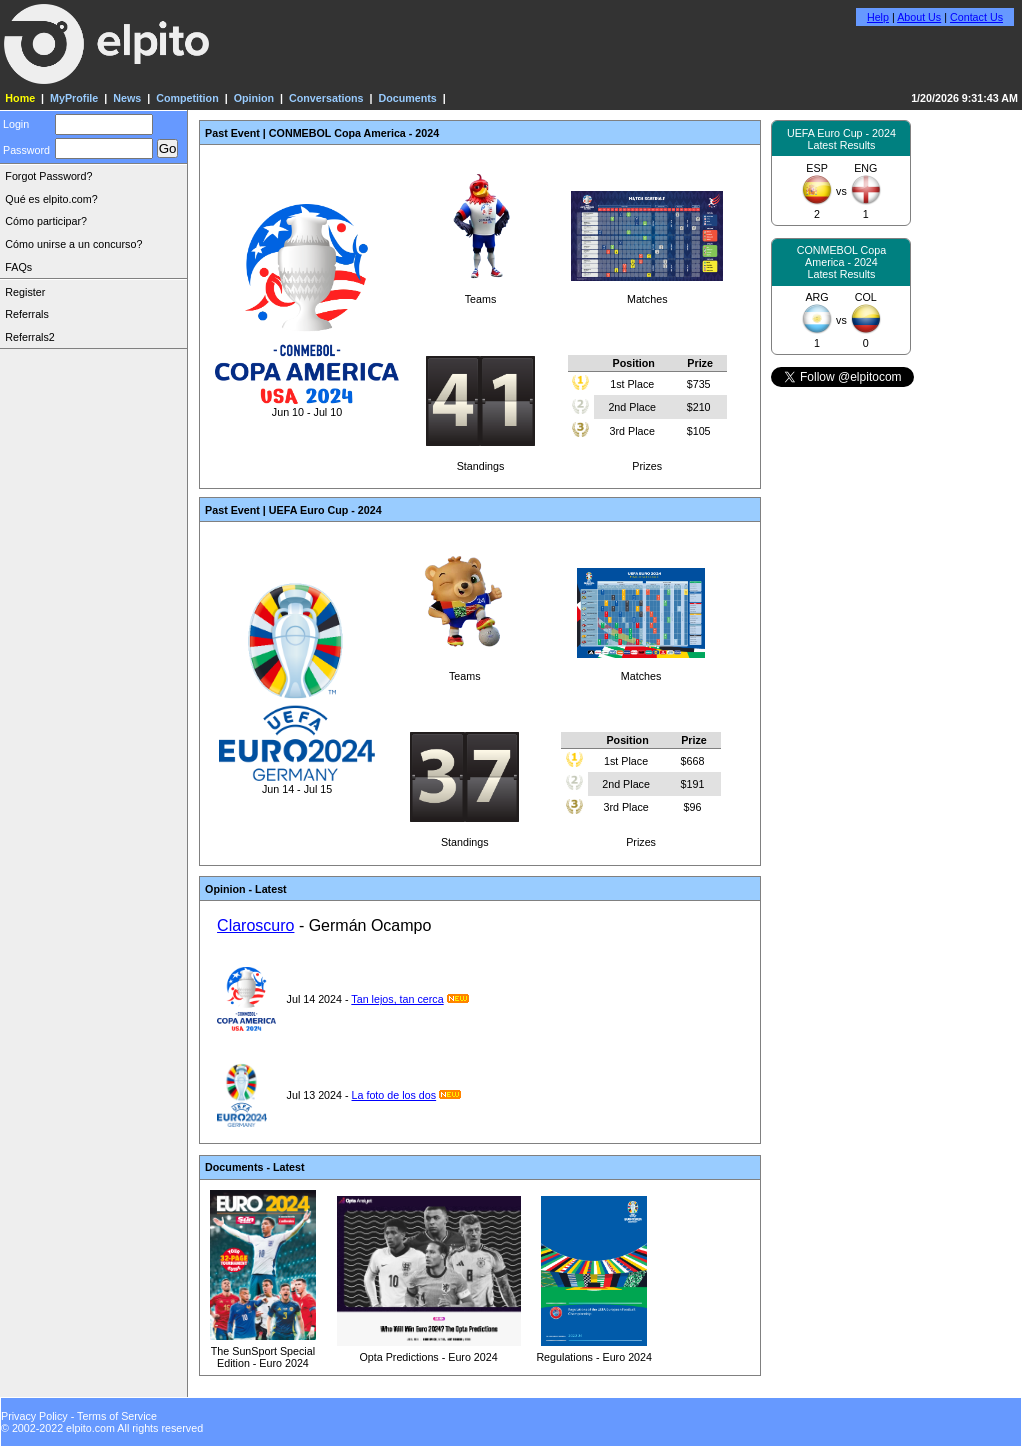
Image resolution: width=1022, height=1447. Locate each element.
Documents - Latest (254, 1167)
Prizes (647, 410)
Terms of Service (117, 1416)
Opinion (254, 98)
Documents (407, 98)
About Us (919, 17)
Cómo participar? (46, 221)
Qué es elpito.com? (51, 199)
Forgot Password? (48, 176)
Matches (647, 293)
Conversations (326, 98)
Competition (187, 98)
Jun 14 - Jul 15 (296, 783)
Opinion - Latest (246, 889)
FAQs (18, 267)
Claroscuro (255, 925)
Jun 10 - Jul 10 (307, 406)
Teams (481, 293)
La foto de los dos (394, 1095)
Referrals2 (29, 337)
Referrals (26, 314)
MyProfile (74, 98)
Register (25, 292)
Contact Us (976, 17)
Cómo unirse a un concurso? (73, 244)
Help (878, 17)
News (127, 98)
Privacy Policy (34, 1416)
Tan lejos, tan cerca (397, 999)
